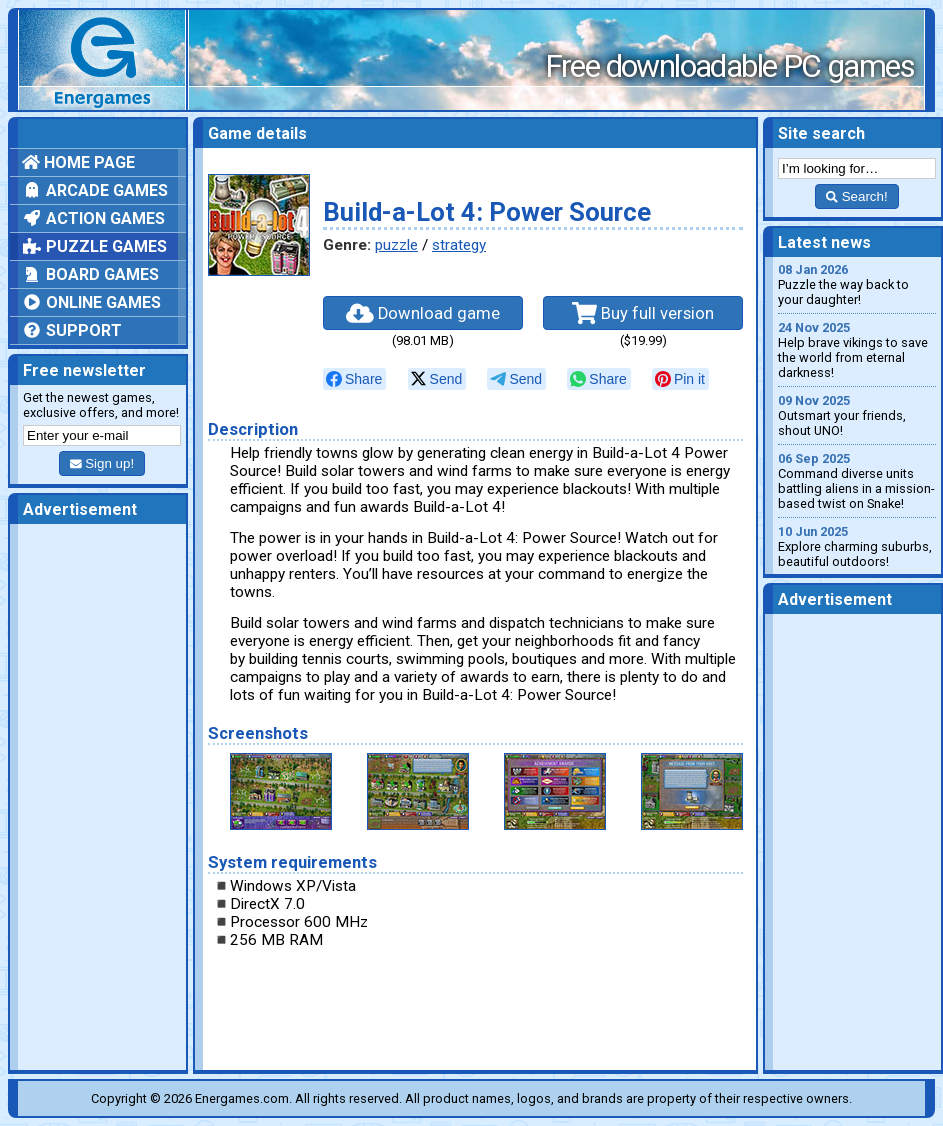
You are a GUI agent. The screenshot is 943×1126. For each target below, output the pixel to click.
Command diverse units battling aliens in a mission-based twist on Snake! (857, 481)
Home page (78, 162)
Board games (90, 274)
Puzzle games (94, 246)
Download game (423, 313)
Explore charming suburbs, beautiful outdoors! (857, 546)
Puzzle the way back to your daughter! (857, 284)
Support (72, 330)
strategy (459, 245)
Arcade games (95, 190)
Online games (91, 302)
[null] (354, 379)
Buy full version (643, 313)
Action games (93, 218)
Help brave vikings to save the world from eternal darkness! (857, 350)
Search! (856, 196)
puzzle (396, 245)
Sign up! (102, 463)
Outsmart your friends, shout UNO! (857, 415)
